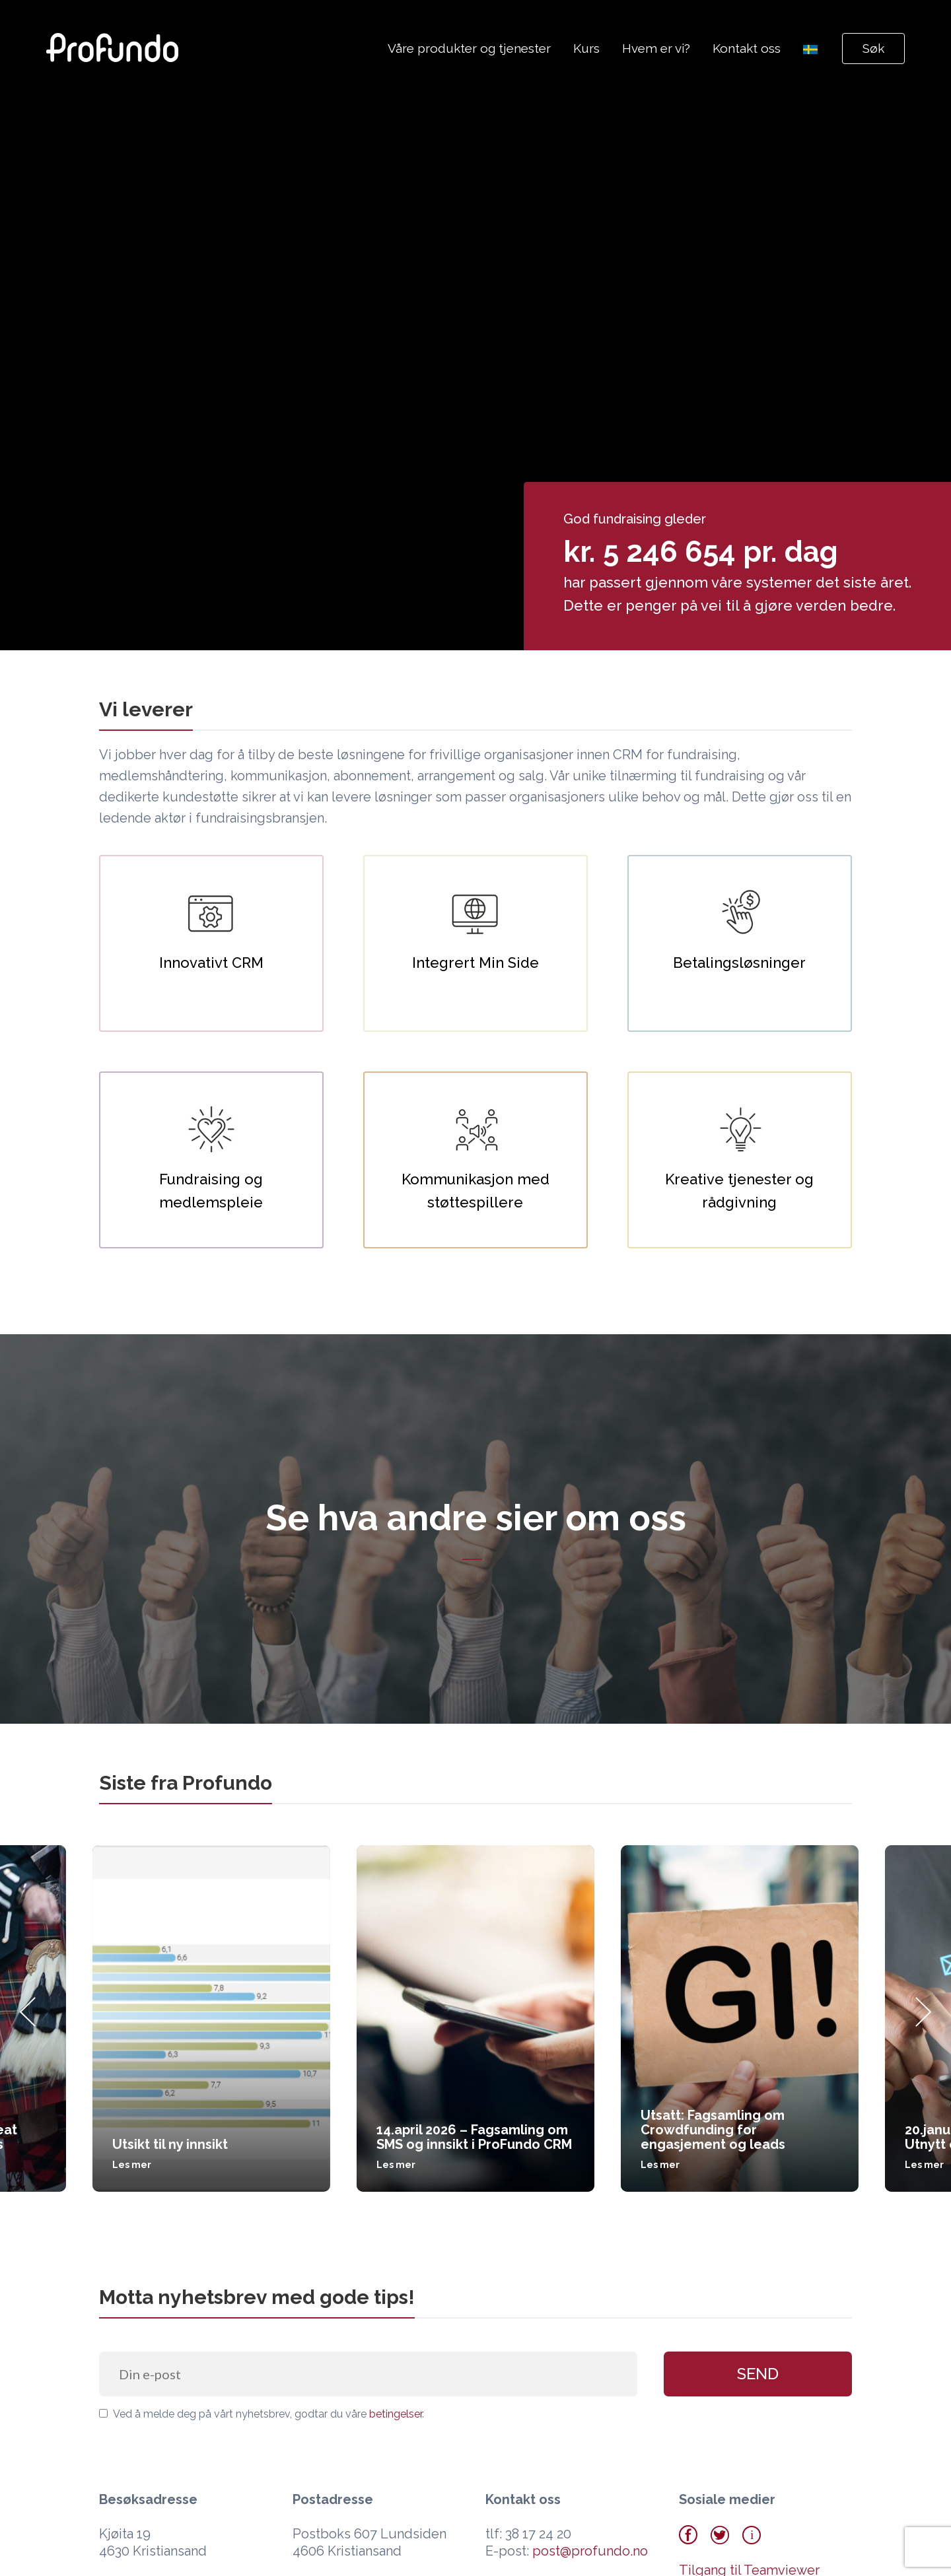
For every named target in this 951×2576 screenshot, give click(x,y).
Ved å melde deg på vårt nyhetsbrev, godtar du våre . (261, 2414)
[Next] (923, 2018)
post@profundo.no (590, 2551)
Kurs (586, 48)
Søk (873, 48)
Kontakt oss (747, 48)
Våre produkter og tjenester (469, 48)
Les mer (131, 2164)
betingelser (395, 2414)
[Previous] (28, 2018)
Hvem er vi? (656, 48)
